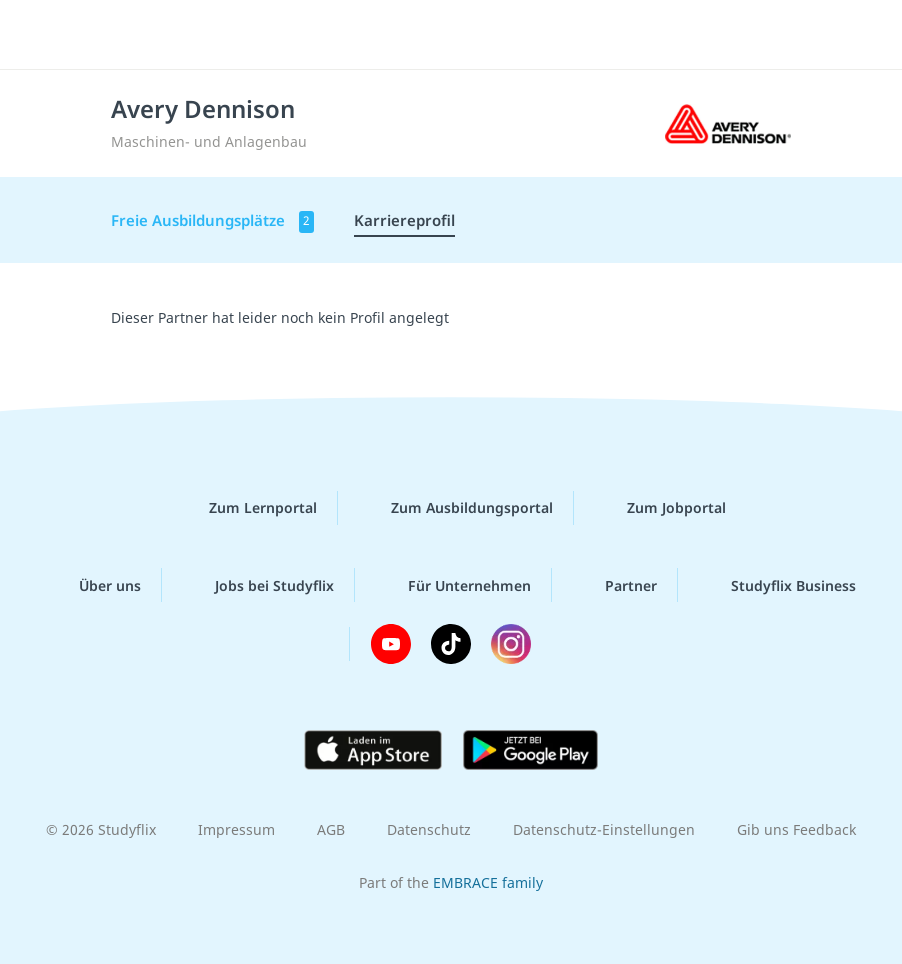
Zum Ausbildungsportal (456, 508)
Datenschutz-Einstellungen (604, 829)
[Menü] (45, 35)
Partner (615, 585)
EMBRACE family (488, 882)
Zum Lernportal (247, 508)
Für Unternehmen (453, 585)
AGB (331, 829)
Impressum (236, 829)
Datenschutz (429, 829)
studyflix (468, 35)
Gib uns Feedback (796, 829)
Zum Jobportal (660, 508)
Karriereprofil (404, 220)
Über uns (94, 585)
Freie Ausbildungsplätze (212, 221)
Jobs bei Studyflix (258, 585)
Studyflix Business (777, 585)
